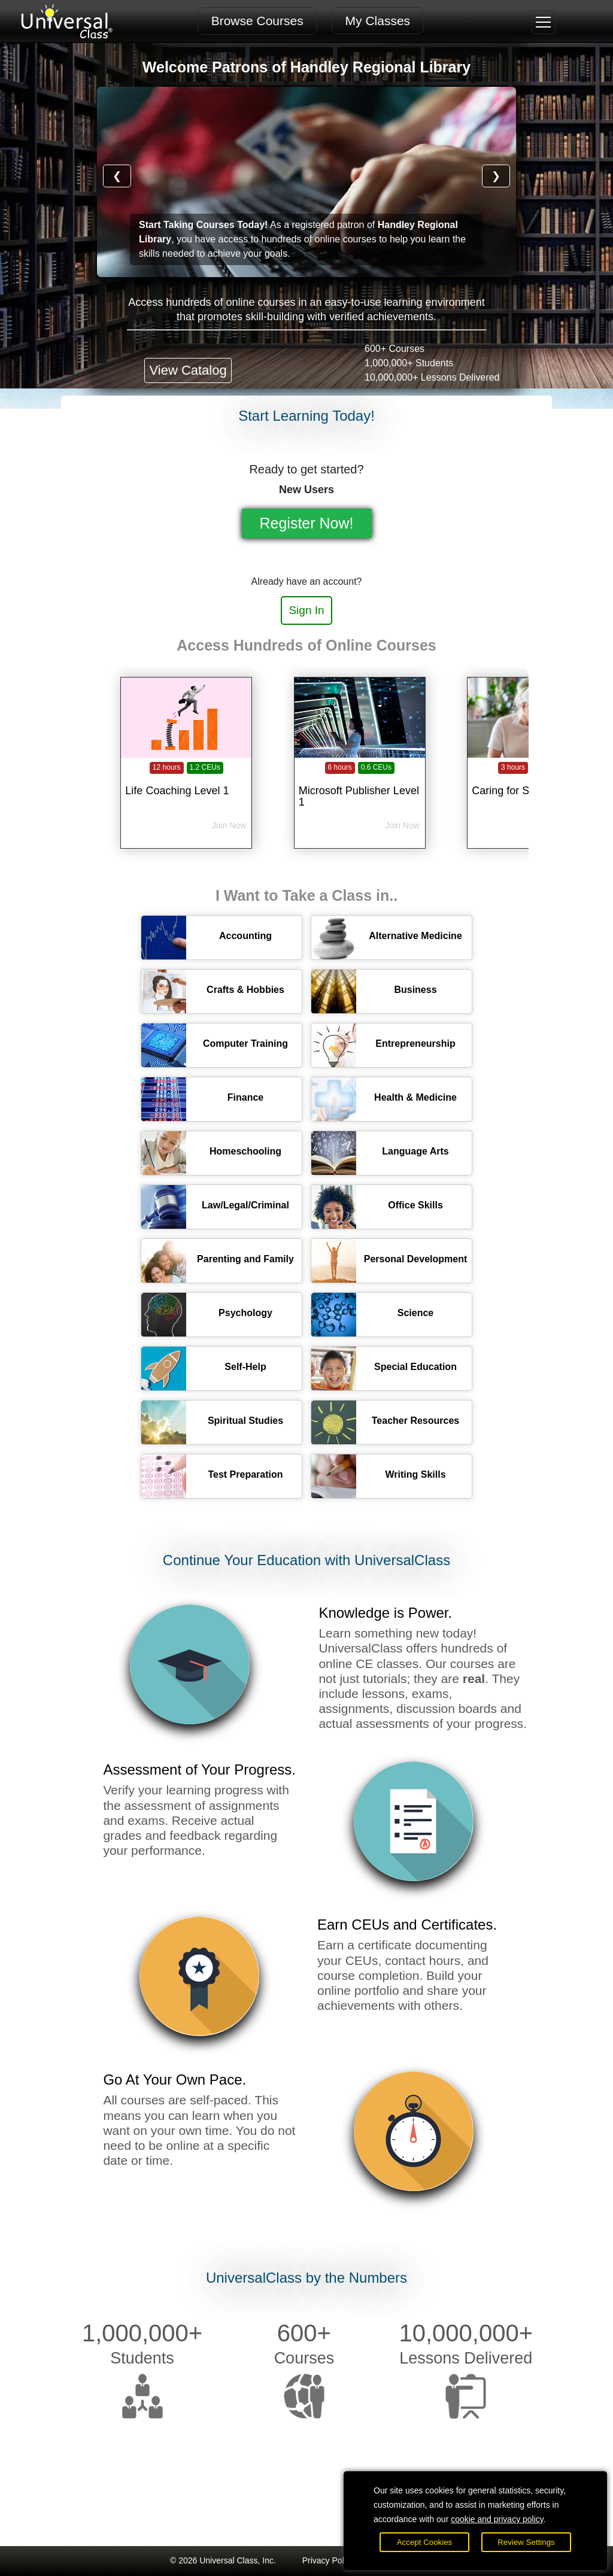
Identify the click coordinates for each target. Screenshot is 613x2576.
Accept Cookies (425, 2542)
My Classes (378, 21)
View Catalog (187, 370)
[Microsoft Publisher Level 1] (360, 783)
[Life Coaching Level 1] (186, 783)
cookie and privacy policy (497, 2519)
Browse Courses (257, 21)
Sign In (306, 610)
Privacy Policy (328, 2560)
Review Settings (526, 2542)
